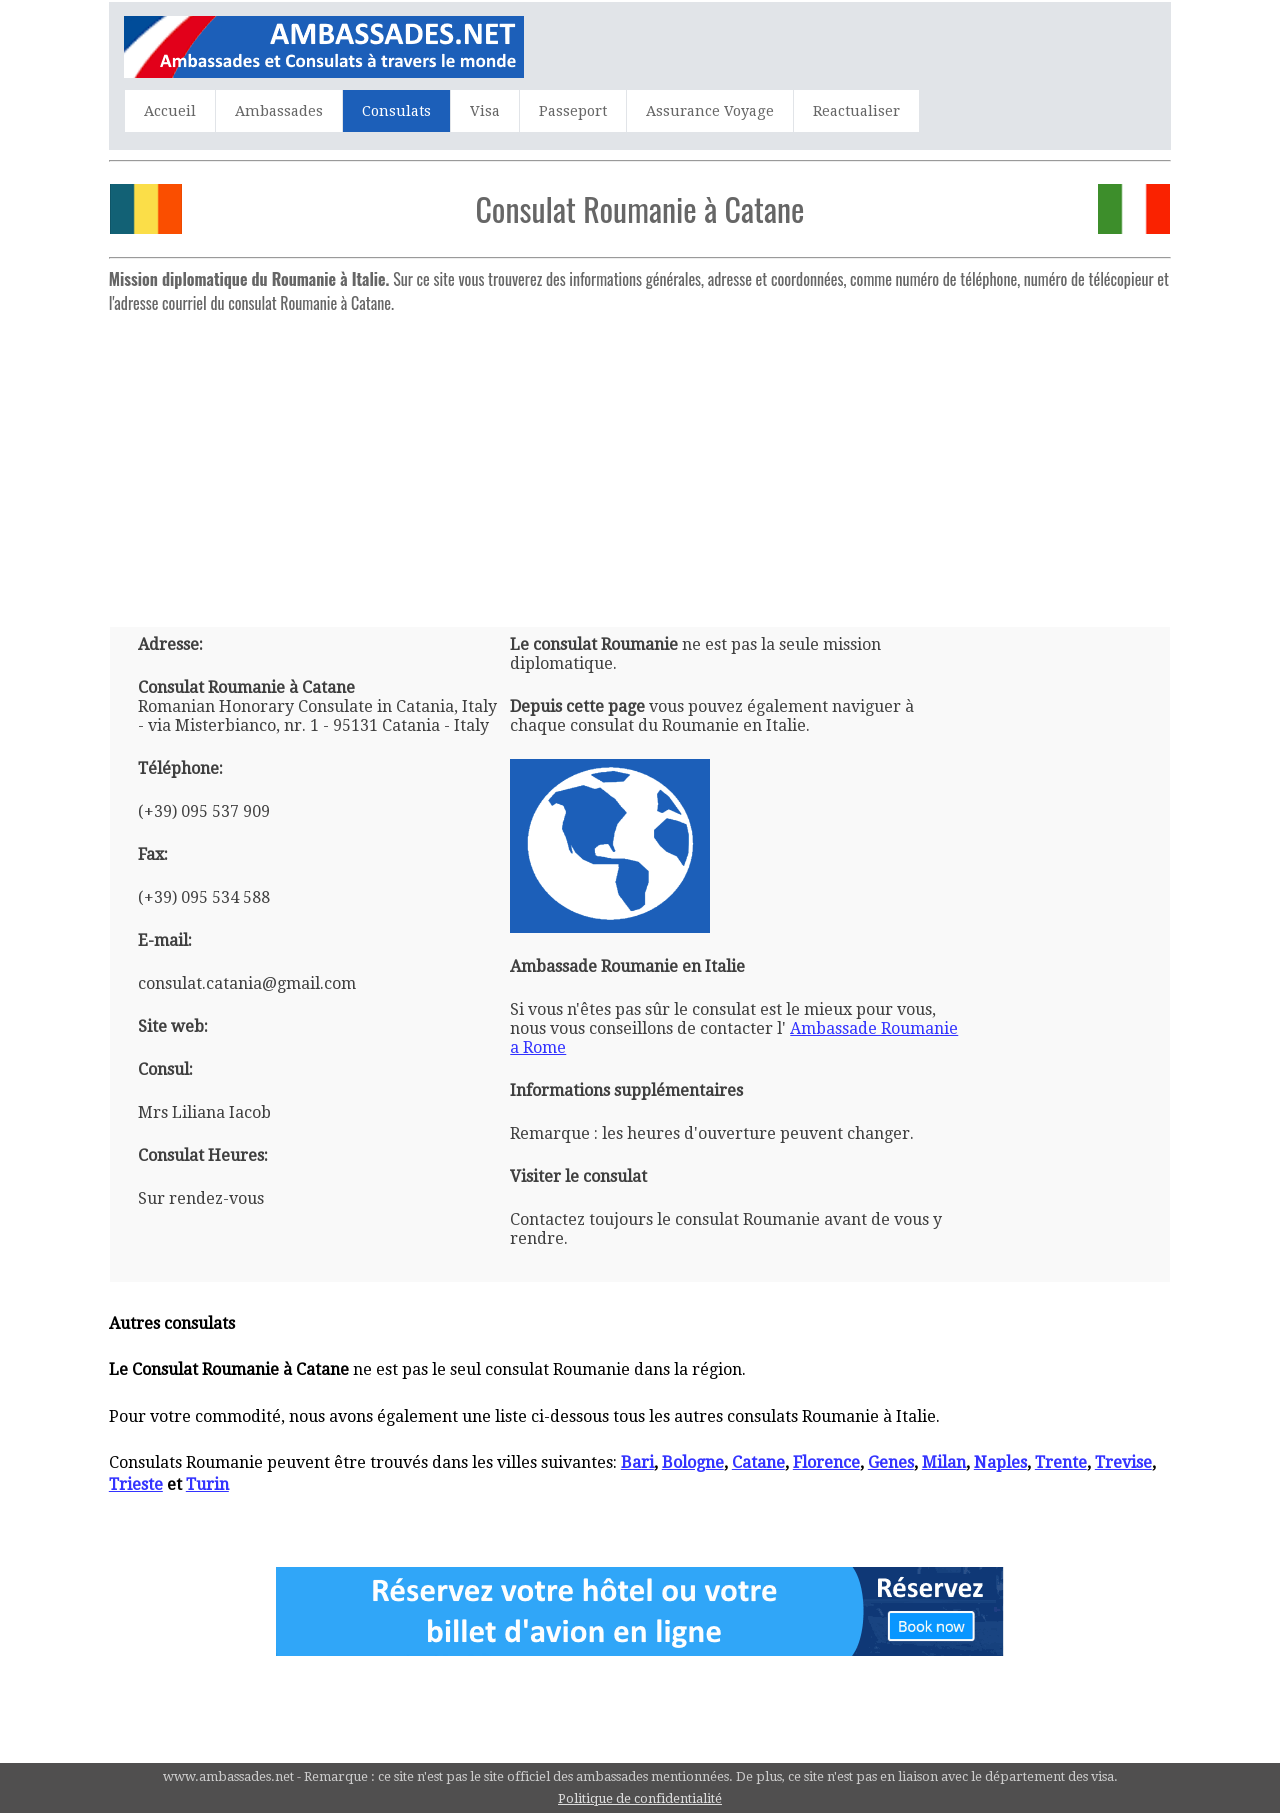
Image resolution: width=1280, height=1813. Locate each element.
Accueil (170, 111)
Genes (891, 1462)
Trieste (136, 1484)
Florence (826, 1462)
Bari (637, 1462)
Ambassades (279, 111)
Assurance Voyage (710, 111)
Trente (1061, 1462)
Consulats (396, 111)
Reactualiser (856, 111)
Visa (485, 111)
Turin (207, 1484)
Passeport (573, 111)
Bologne (693, 1462)
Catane (758, 1462)
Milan (944, 1462)
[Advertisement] (640, 462)
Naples (1000, 1462)
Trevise (1123, 1462)
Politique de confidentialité (640, 1798)
